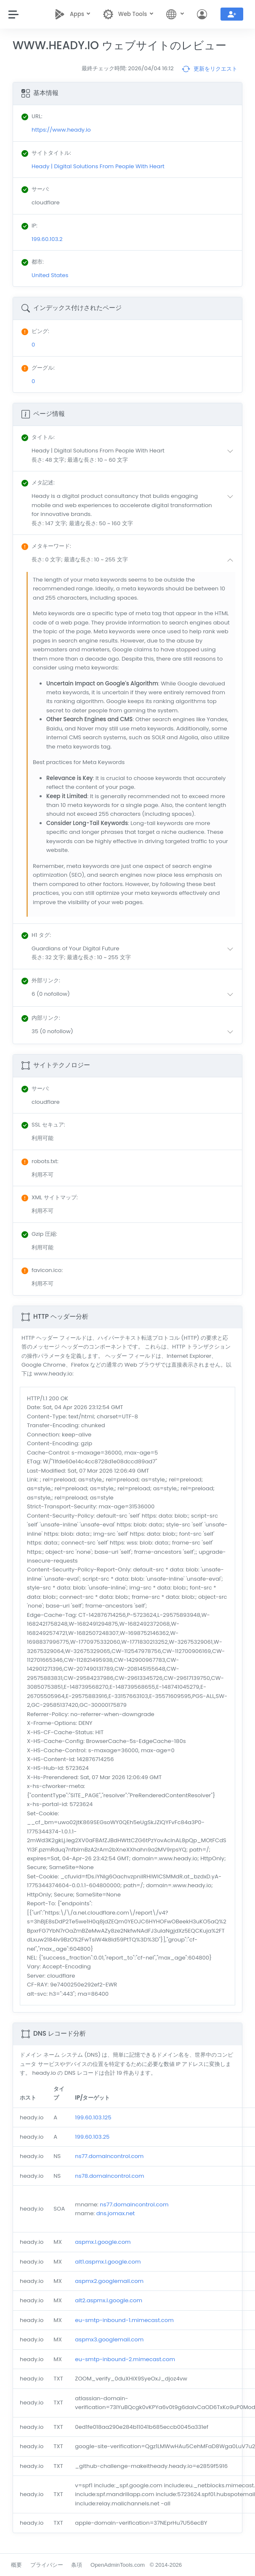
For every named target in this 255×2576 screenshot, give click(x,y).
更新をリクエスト (209, 69)
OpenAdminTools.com (117, 2565)
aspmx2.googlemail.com (109, 2281)
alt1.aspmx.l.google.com (108, 2262)
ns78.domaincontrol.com (109, 2176)
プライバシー (46, 2565)
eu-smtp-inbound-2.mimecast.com (125, 2359)
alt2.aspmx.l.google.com (108, 2300)
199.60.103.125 (93, 2117)
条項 (76, 2565)
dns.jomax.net (115, 2213)
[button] (134, 455)
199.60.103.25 (92, 2137)
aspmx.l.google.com (102, 2242)
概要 (16, 2565)
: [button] (38, 437)
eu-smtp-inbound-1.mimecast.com (124, 2320)
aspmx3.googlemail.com (109, 2339)
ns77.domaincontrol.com (109, 2156)
